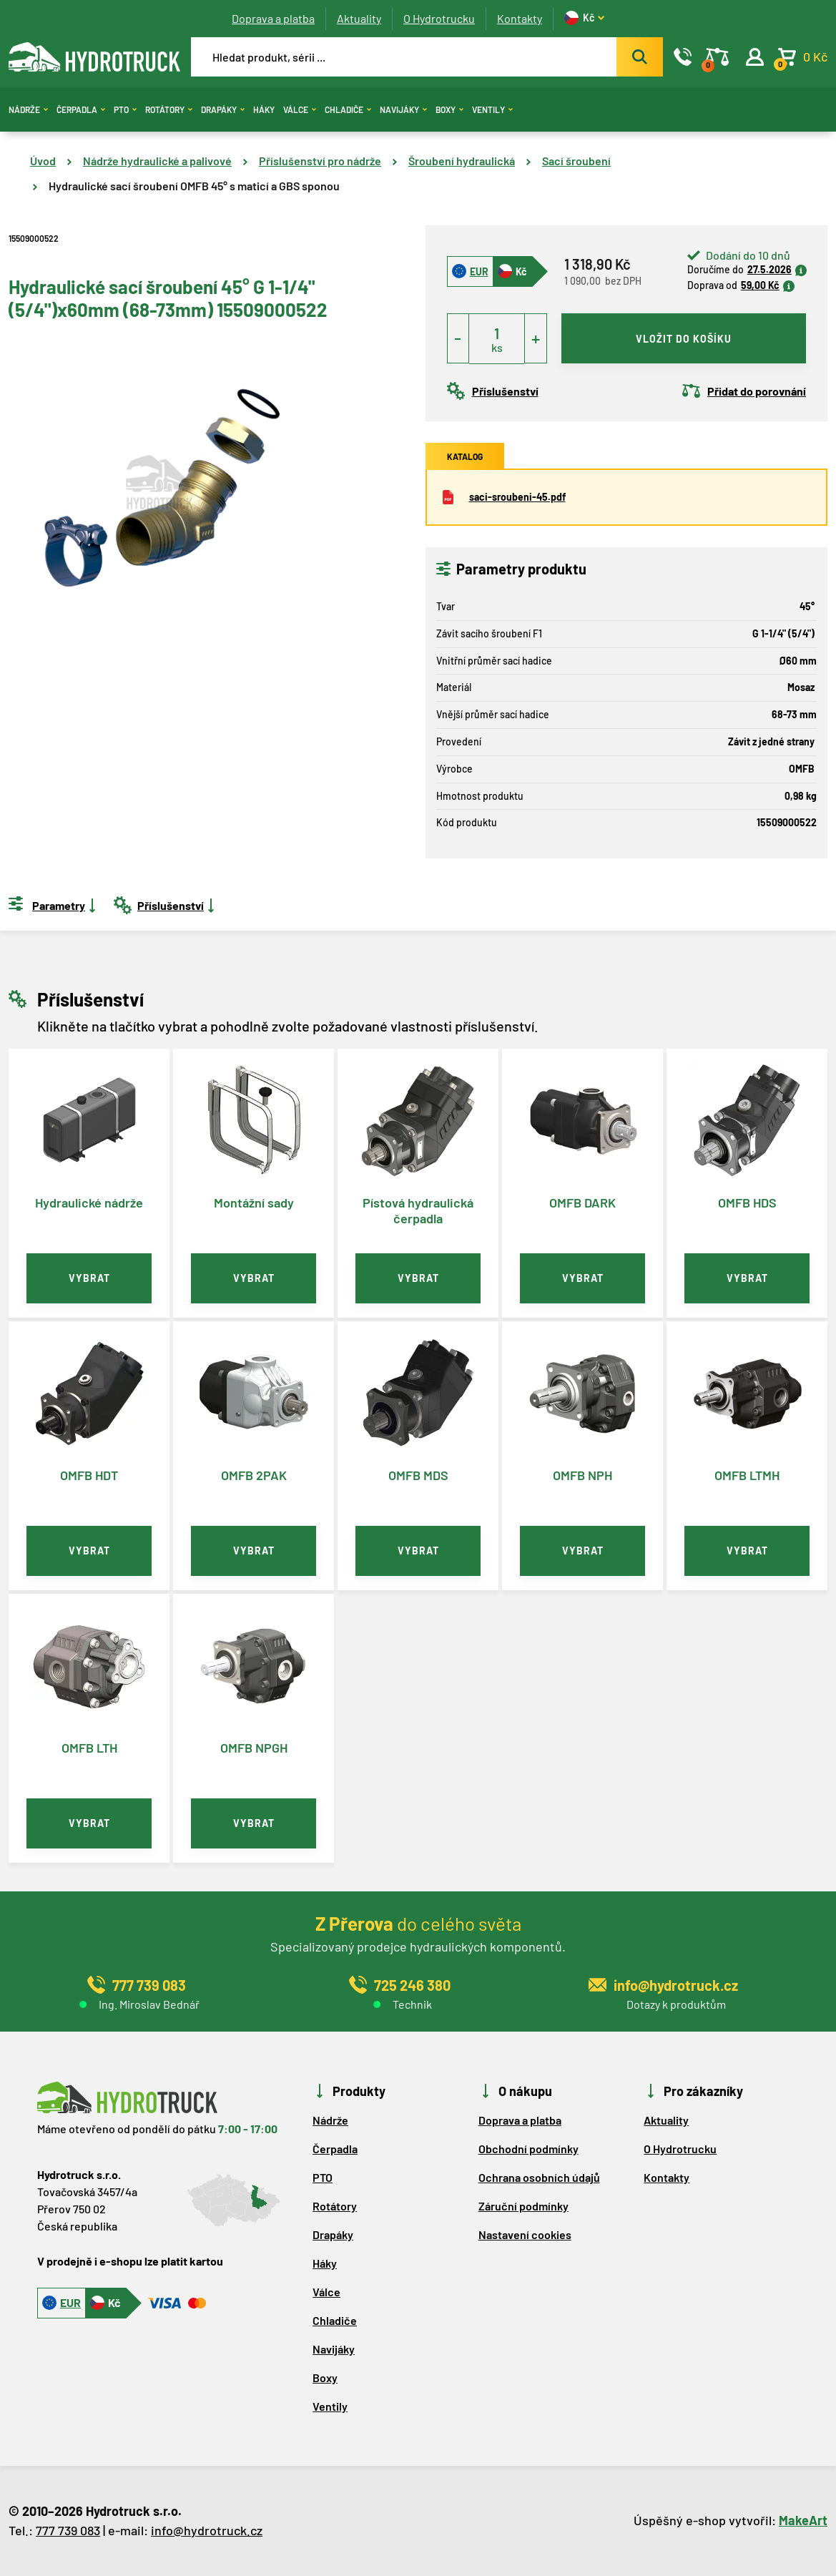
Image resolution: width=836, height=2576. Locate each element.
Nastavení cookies (524, 2234)
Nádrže (28, 109)
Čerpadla (80, 109)
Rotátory (168, 109)
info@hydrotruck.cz (206, 2530)
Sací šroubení (576, 160)
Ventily (492, 109)
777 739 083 (68, 2530)
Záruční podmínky (523, 2206)
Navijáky (403, 109)
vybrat (89, 1278)
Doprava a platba (273, 18)
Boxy (449, 109)
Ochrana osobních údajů (539, 2177)
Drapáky (223, 109)
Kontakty (519, 18)
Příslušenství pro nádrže (320, 160)
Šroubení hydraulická (461, 160)
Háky (264, 109)
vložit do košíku (684, 339)
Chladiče (348, 109)
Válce (299, 109)
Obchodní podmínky (528, 2148)
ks (497, 347)
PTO (125, 109)
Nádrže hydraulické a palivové (157, 160)
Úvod (43, 160)
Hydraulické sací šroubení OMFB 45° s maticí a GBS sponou (194, 185)
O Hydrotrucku (439, 18)
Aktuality (359, 18)
